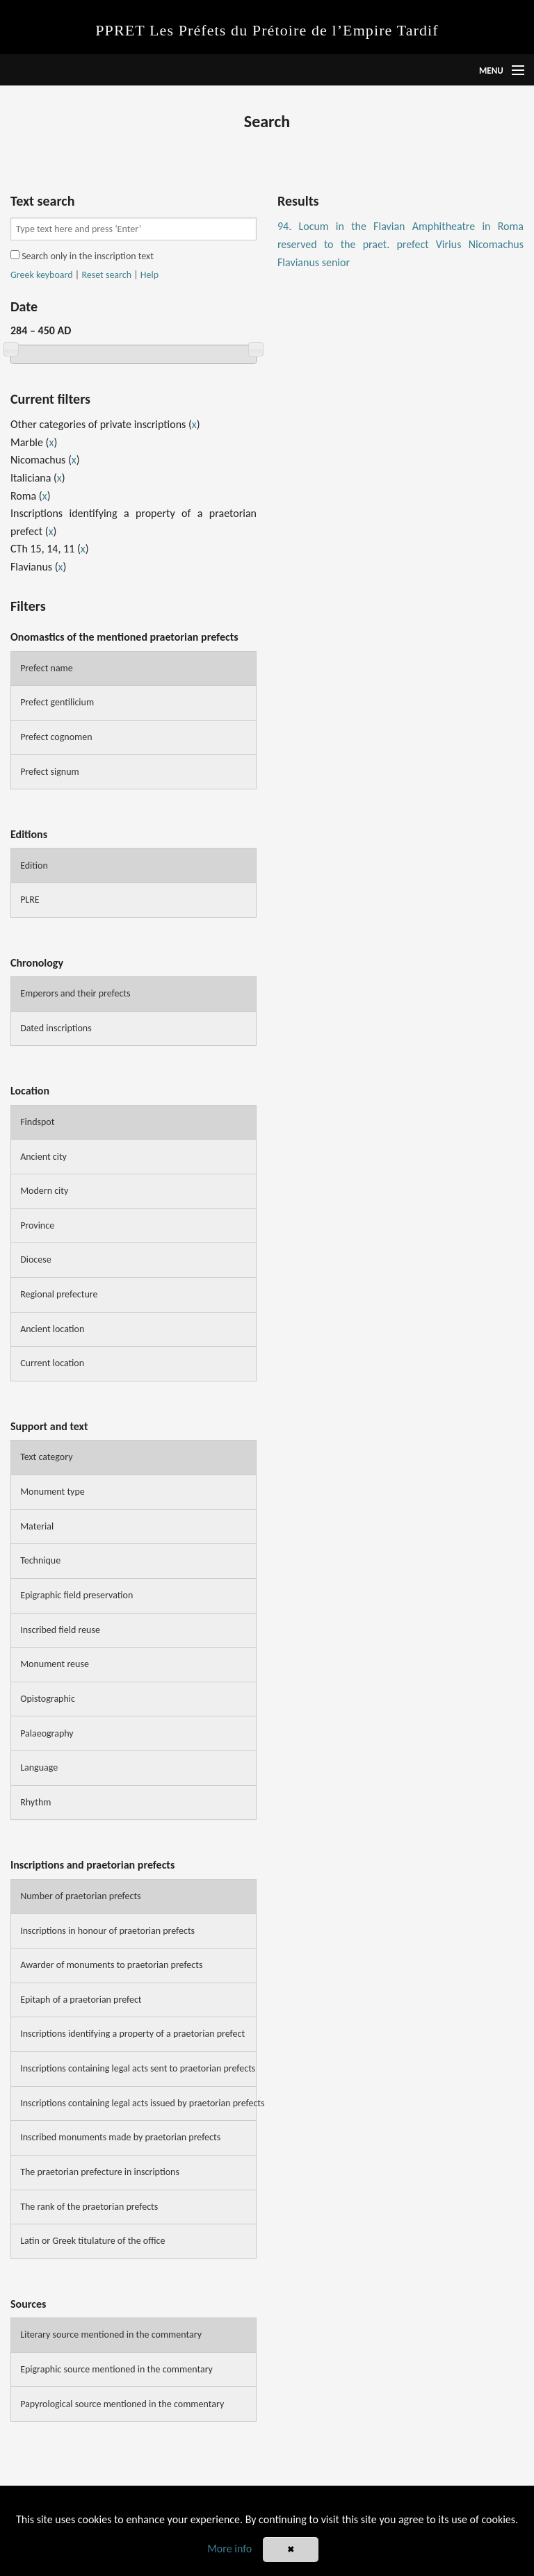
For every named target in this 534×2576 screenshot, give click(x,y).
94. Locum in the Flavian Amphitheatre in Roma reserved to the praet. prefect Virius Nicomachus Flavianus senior (400, 244)
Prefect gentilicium (57, 702)
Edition (34, 865)
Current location (52, 1363)
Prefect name (46, 668)
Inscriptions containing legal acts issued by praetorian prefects (138, 2103)
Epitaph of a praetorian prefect (80, 1999)
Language (39, 1767)
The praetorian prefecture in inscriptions (99, 2172)
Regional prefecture (58, 1294)
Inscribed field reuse (60, 1630)
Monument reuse (54, 1664)
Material (37, 1526)
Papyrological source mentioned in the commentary (122, 2404)
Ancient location (52, 1329)
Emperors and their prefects (75, 993)
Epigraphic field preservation (76, 1595)
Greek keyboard (41, 275)
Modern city (44, 1191)
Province (37, 1225)
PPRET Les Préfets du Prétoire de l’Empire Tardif (266, 30)
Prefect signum (49, 772)
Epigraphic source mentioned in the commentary (116, 2369)
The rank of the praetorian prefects (89, 2207)
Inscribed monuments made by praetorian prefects (120, 2137)
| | (84, 275)
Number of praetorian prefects (80, 1896)
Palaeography (47, 1733)
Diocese (35, 1259)
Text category (46, 1457)
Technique (40, 1560)
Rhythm (35, 1802)
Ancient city (43, 1157)
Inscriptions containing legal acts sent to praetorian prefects (137, 2068)
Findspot (37, 1122)
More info (229, 2548)
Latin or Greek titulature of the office (92, 2241)
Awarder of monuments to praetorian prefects (111, 1965)
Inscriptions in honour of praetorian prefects (107, 1931)
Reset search (106, 275)
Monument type (52, 1492)
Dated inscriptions (56, 1028)
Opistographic (47, 1699)
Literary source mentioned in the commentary (111, 2334)
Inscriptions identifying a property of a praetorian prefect (132, 2034)
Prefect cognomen (56, 737)
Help (149, 275)
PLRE (30, 899)
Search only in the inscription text (82, 256)
